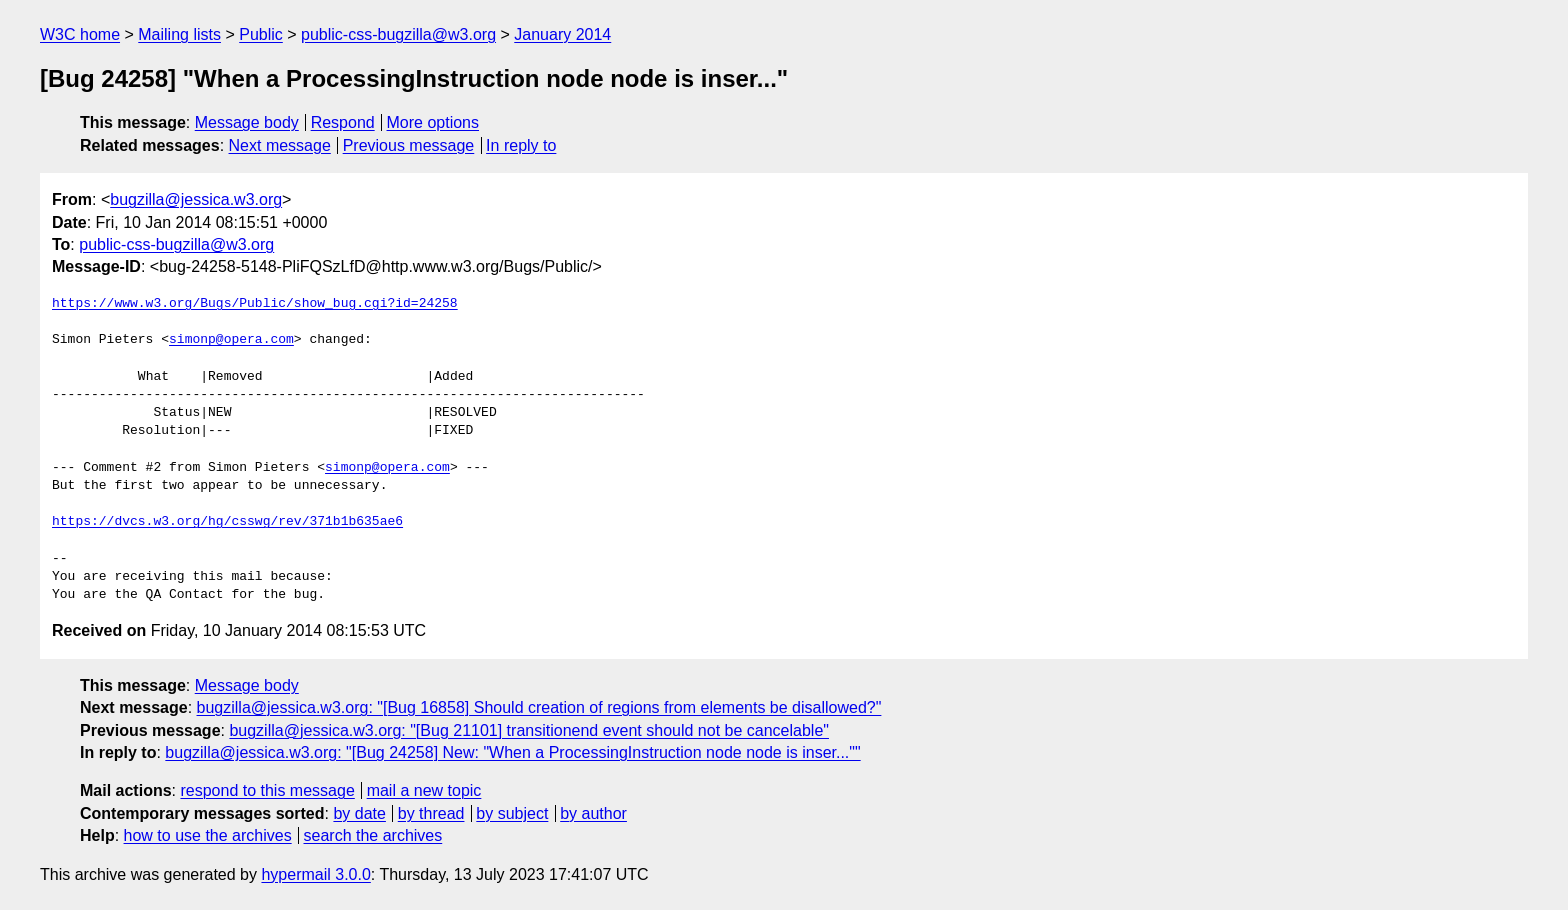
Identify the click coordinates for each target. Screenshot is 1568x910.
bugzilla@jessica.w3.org (196, 199)
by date (359, 813)
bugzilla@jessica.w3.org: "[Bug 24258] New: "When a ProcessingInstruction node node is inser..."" (512, 752)
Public (261, 34)
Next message (280, 145)
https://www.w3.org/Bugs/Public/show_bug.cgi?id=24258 (255, 304)
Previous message (409, 145)
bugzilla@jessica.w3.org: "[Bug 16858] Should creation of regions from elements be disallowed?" (539, 707)
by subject (512, 813)
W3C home (80, 34)
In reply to (521, 145)
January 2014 (562, 34)
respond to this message (267, 790)
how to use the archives (208, 835)
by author (593, 813)
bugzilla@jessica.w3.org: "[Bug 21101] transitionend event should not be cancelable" (529, 730)
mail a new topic (424, 790)
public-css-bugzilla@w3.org (398, 34)
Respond (343, 122)
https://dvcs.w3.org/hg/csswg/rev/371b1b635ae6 (227, 522)
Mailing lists (179, 34)
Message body (247, 122)
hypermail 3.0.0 (315, 874)
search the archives (373, 835)
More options (433, 122)
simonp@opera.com (231, 340)
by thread (431, 813)
